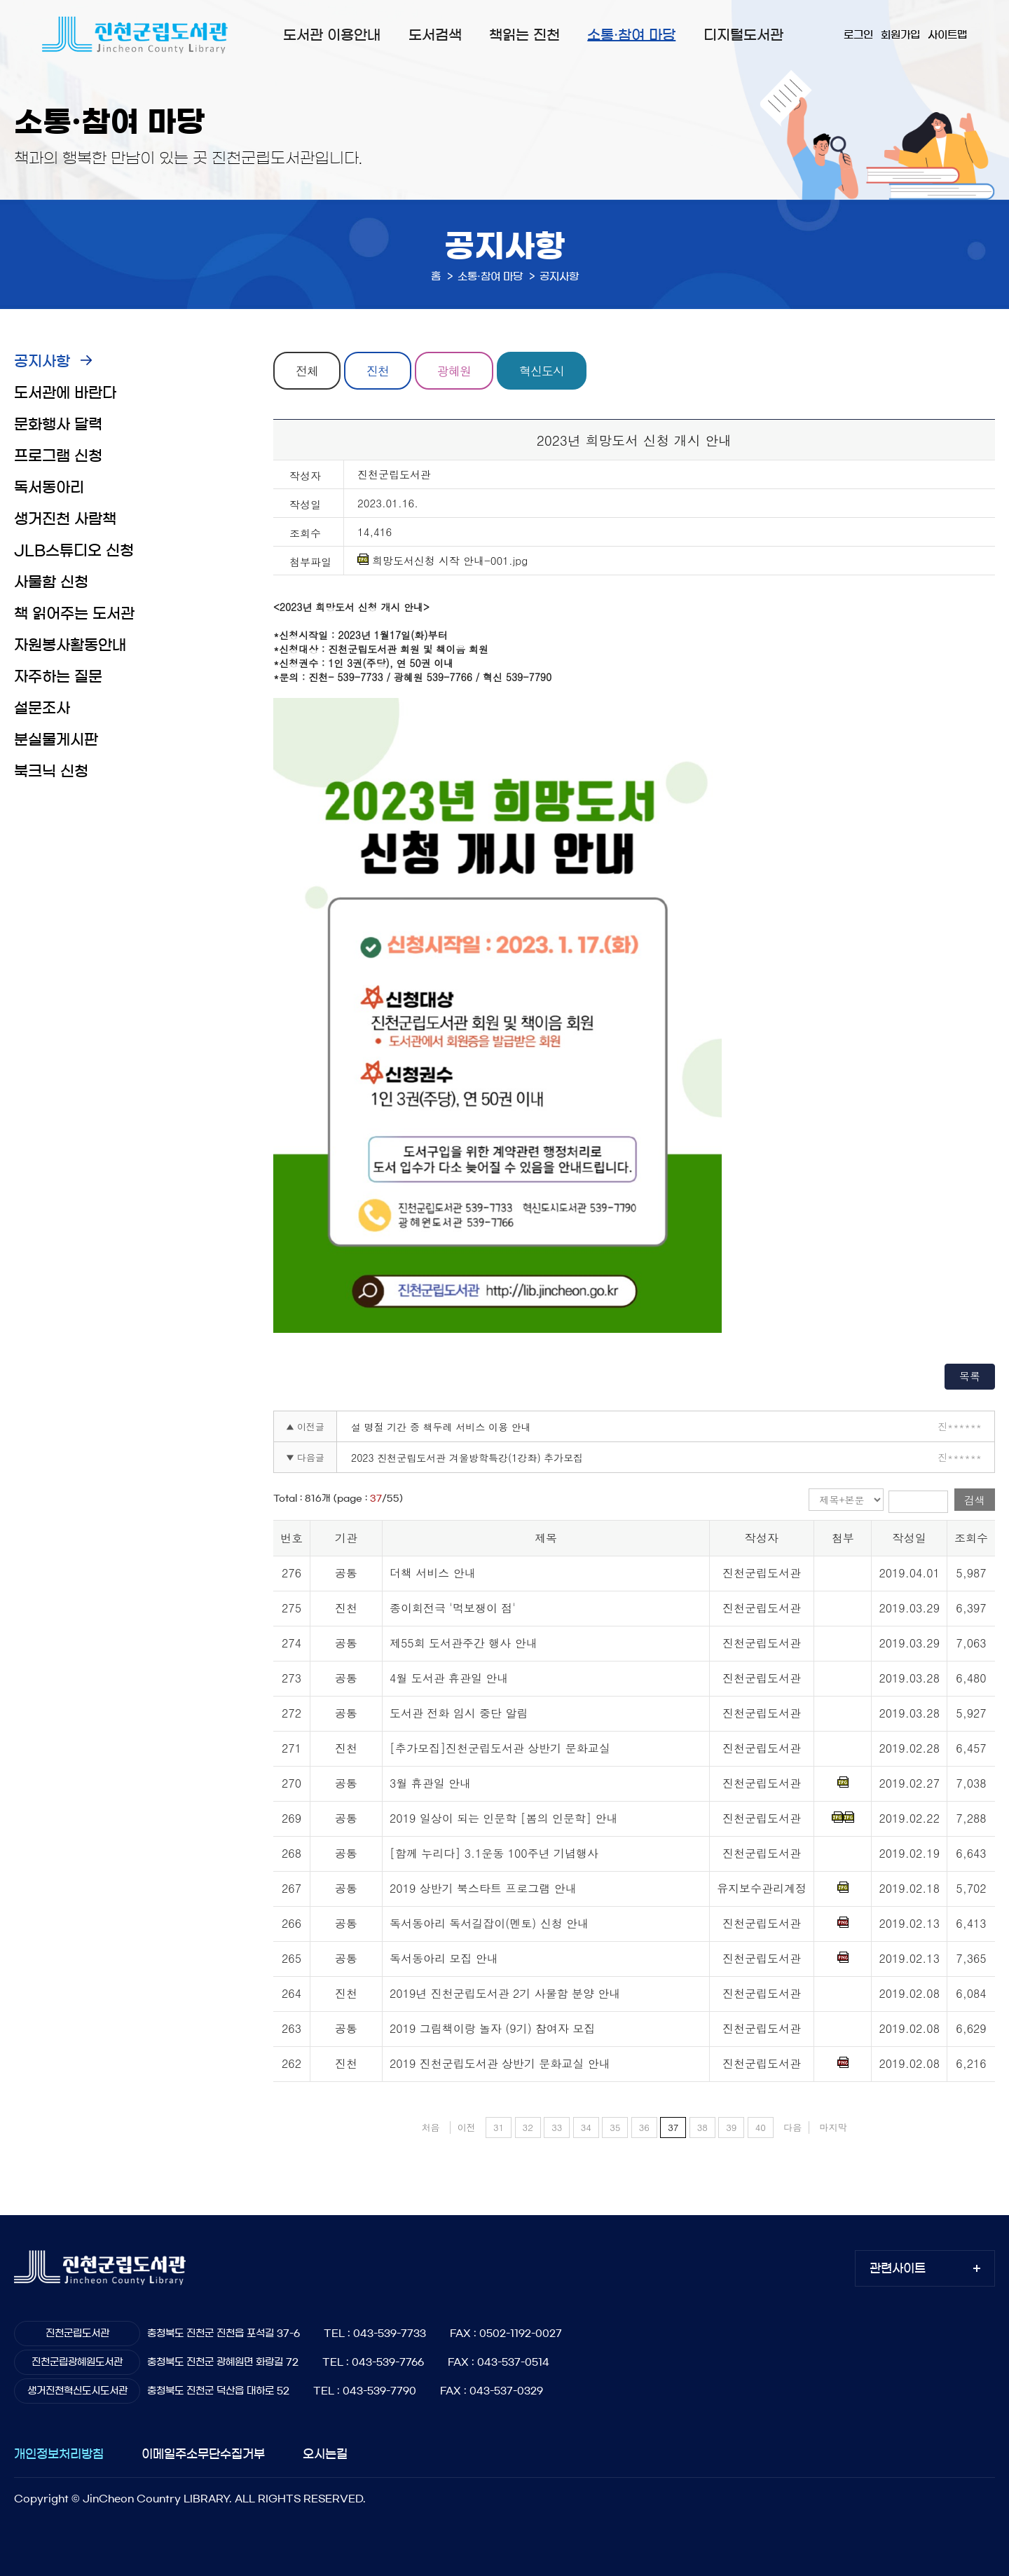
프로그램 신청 (58, 455)
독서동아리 (49, 487)
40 (760, 2127)
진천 (377, 370)
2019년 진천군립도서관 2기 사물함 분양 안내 (505, 1993)
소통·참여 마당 (631, 35)
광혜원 (454, 370)
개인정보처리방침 (59, 2454)
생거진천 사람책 (65, 519)
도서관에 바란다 (65, 392)
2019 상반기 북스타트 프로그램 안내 (483, 1888)
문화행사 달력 (58, 424)
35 (615, 2127)
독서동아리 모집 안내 (444, 1958)
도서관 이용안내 (331, 35)
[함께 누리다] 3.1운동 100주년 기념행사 (494, 1853)
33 (556, 2127)
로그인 (858, 34)
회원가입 (900, 34)
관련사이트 (898, 2268)
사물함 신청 (51, 582)
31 (498, 2127)
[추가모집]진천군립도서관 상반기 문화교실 (500, 1748)
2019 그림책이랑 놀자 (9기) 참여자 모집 (492, 2028)
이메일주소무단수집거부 (203, 2454)
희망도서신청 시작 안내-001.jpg (442, 561)
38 (702, 2127)
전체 (307, 370)
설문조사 (42, 708)
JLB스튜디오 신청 (74, 550)
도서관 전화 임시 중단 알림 (459, 1713)
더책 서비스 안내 (433, 1573)
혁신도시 (541, 370)
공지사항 (42, 361)
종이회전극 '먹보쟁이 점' (453, 1608)
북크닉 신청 (51, 771)
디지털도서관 (743, 35)
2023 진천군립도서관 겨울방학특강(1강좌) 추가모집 (467, 1458)
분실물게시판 (56, 739)
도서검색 (435, 35)
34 (586, 2127)
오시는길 (325, 2454)
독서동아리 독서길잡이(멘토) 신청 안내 (489, 1923)
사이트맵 (947, 34)
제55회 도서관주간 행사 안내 (463, 1643)
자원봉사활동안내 (70, 645)
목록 (969, 1376)
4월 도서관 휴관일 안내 (449, 1678)
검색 (974, 1500)
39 (731, 2127)
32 (528, 2127)
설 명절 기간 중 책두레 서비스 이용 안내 (441, 1427)
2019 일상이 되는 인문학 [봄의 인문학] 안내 (503, 1818)
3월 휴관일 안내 (430, 1783)
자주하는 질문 (58, 676)
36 (644, 2127)
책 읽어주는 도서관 (74, 613)
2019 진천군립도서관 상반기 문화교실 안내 (500, 2063)
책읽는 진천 (524, 35)
